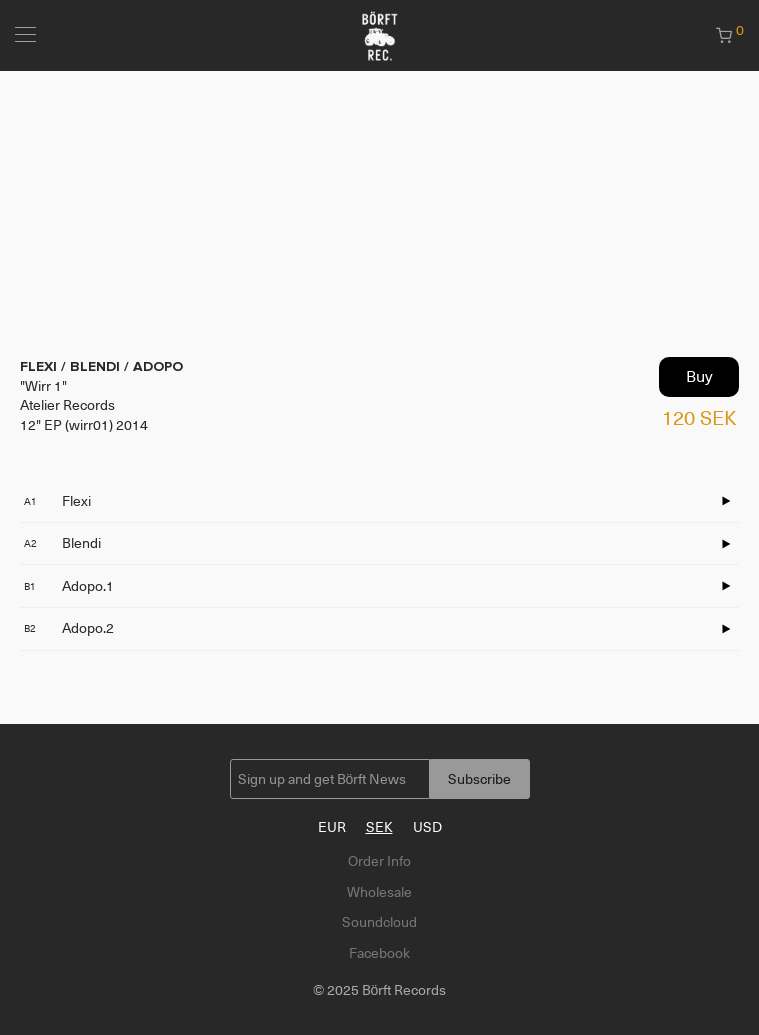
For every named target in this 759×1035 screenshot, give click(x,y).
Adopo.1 (69, 586)
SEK (379, 827)
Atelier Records (67, 405)
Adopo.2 (69, 628)
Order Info (379, 861)
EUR (332, 827)
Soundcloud (379, 922)
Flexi (57, 501)
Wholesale (379, 892)
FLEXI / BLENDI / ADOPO (101, 366)
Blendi (62, 543)
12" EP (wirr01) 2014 (84, 425)
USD (427, 827)
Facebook (379, 953)
